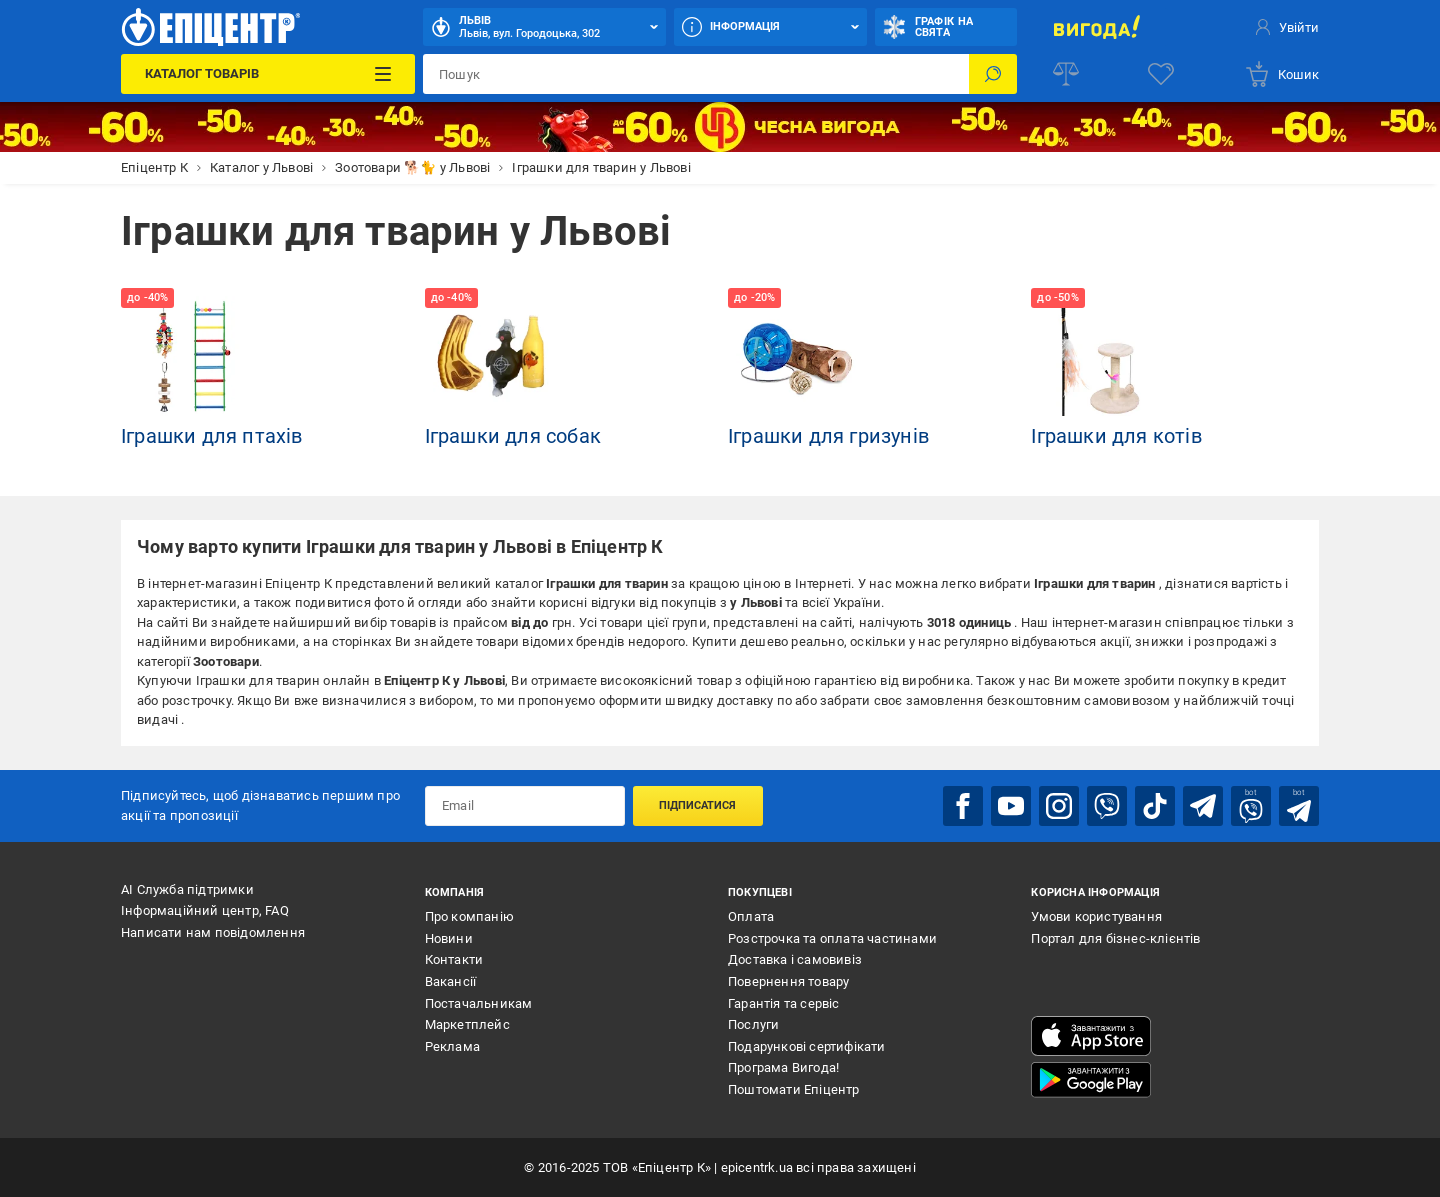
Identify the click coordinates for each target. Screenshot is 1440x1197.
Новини (449, 938)
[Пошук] (993, 74)
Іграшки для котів (1116, 436)
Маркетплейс (467, 1024)
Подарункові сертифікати (807, 1046)
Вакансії (451, 981)
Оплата (751, 916)
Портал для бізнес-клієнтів (1115, 938)
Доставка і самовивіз (795, 959)
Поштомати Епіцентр (794, 1089)
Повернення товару (788, 981)
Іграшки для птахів (212, 436)
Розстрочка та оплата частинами (832, 938)
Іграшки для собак (513, 436)
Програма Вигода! (783, 1067)
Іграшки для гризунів (828, 436)
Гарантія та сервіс (784, 1003)
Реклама (452, 1046)
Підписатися (697, 805)
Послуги (753, 1024)
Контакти (454, 959)
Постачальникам (479, 1003)
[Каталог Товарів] (267, 74)
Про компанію (469, 916)
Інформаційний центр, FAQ (205, 910)
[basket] (1281, 74)
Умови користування (1096, 916)
